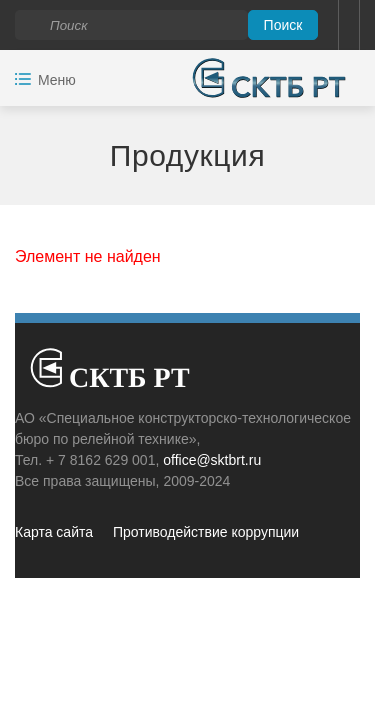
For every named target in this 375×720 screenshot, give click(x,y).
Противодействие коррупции (206, 532)
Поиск (283, 25)
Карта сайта (54, 532)
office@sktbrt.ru (212, 460)
